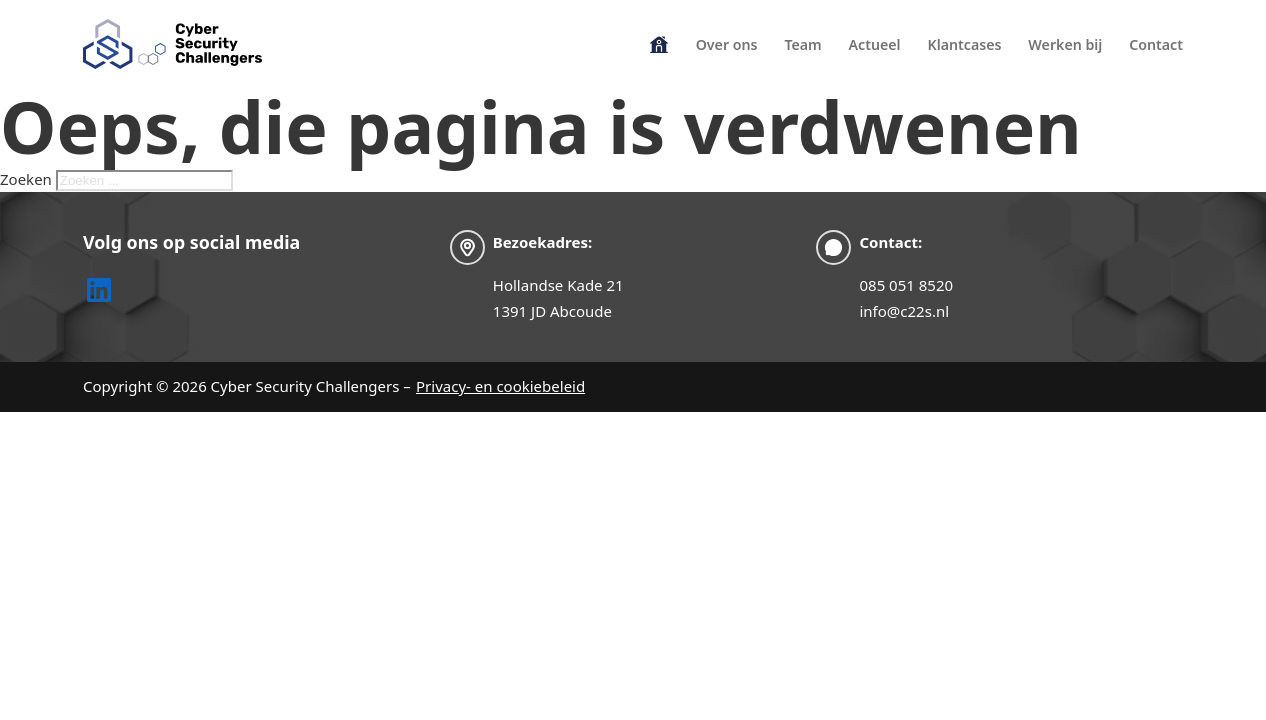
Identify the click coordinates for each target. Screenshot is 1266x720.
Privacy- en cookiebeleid (500, 386)
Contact (1156, 44)
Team (802, 44)
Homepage (659, 42)
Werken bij (1065, 44)
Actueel (875, 44)
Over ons (727, 44)
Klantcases (964, 44)
